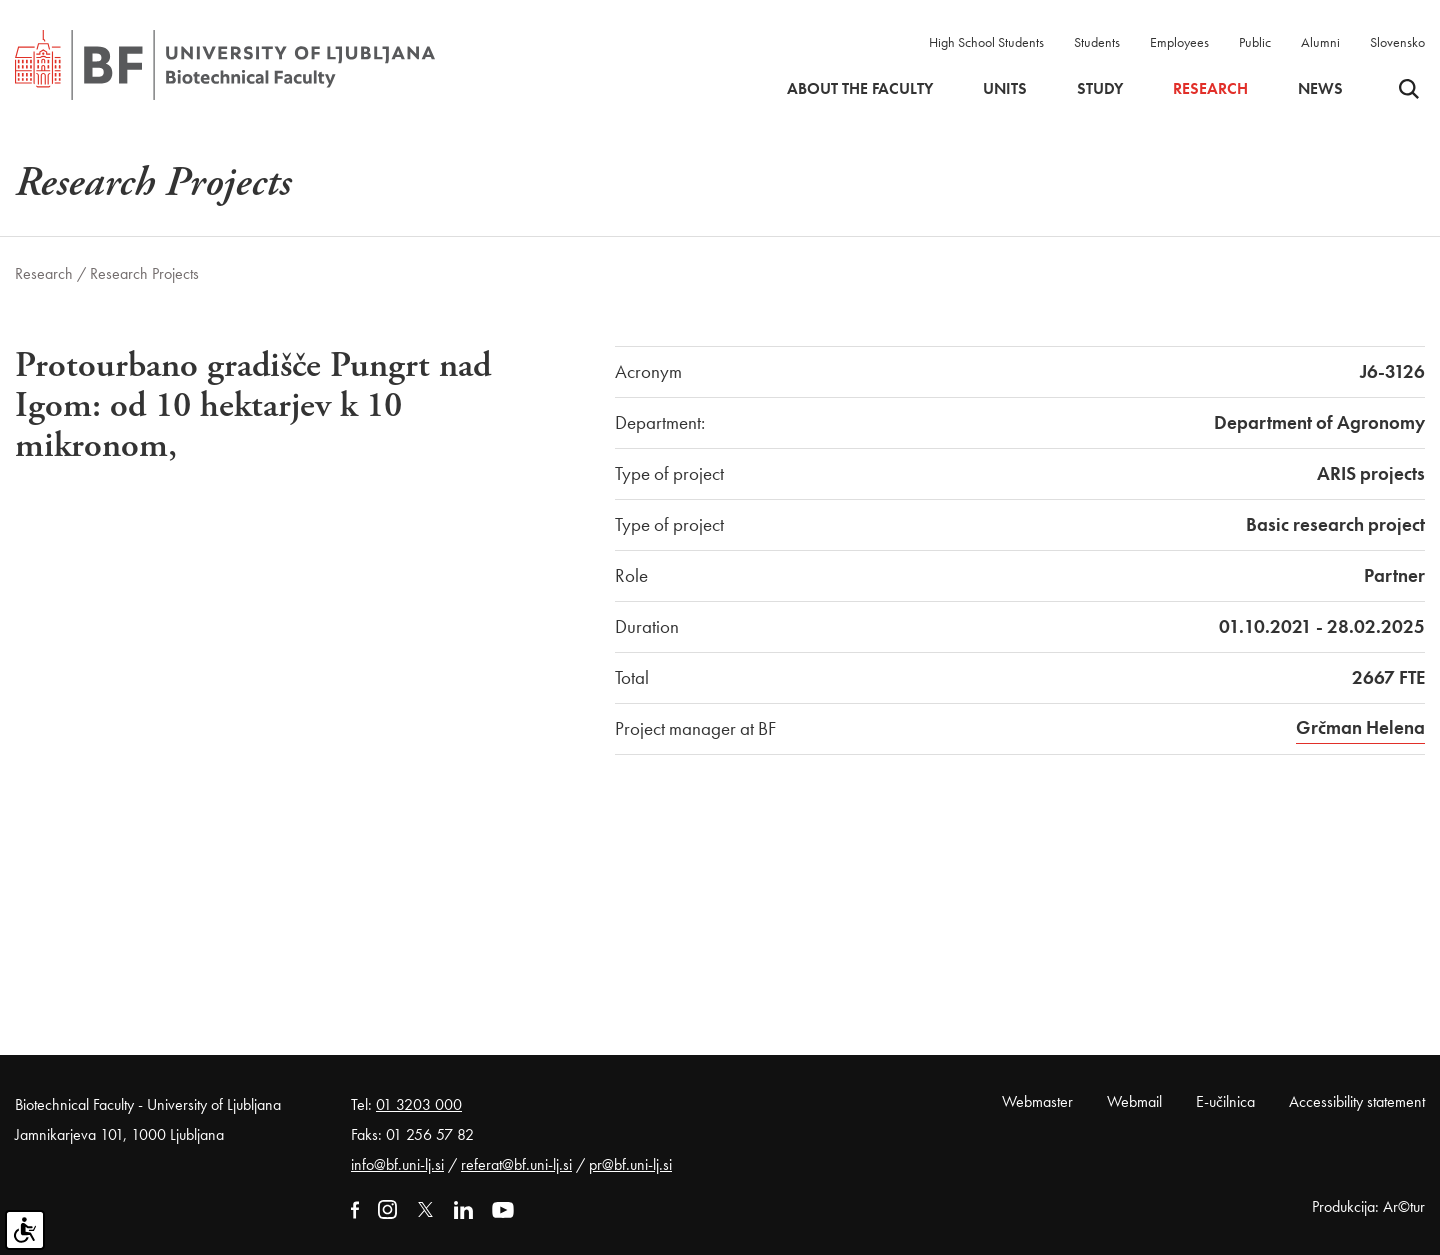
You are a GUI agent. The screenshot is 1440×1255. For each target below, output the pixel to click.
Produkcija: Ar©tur (1368, 1206)
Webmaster (1037, 1101)
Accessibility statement (1357, 1101)
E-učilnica (1225, 1101)
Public (1255, 42)
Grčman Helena (1360, 727)
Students (1097, 42)
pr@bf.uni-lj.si (630, 1164)
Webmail (1134, 1101)
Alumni (1320, 42)
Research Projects (144, 273)
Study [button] (1100, 89)
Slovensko (1397, 42)
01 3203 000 (419, 1104)
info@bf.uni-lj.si (397, 1164)
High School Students (986, 42)
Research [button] (1210, 89)
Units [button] (1005, 89)
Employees (1179, 42)
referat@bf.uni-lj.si (516, 1164)
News (1320, 89)
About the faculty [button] (860, 89)
